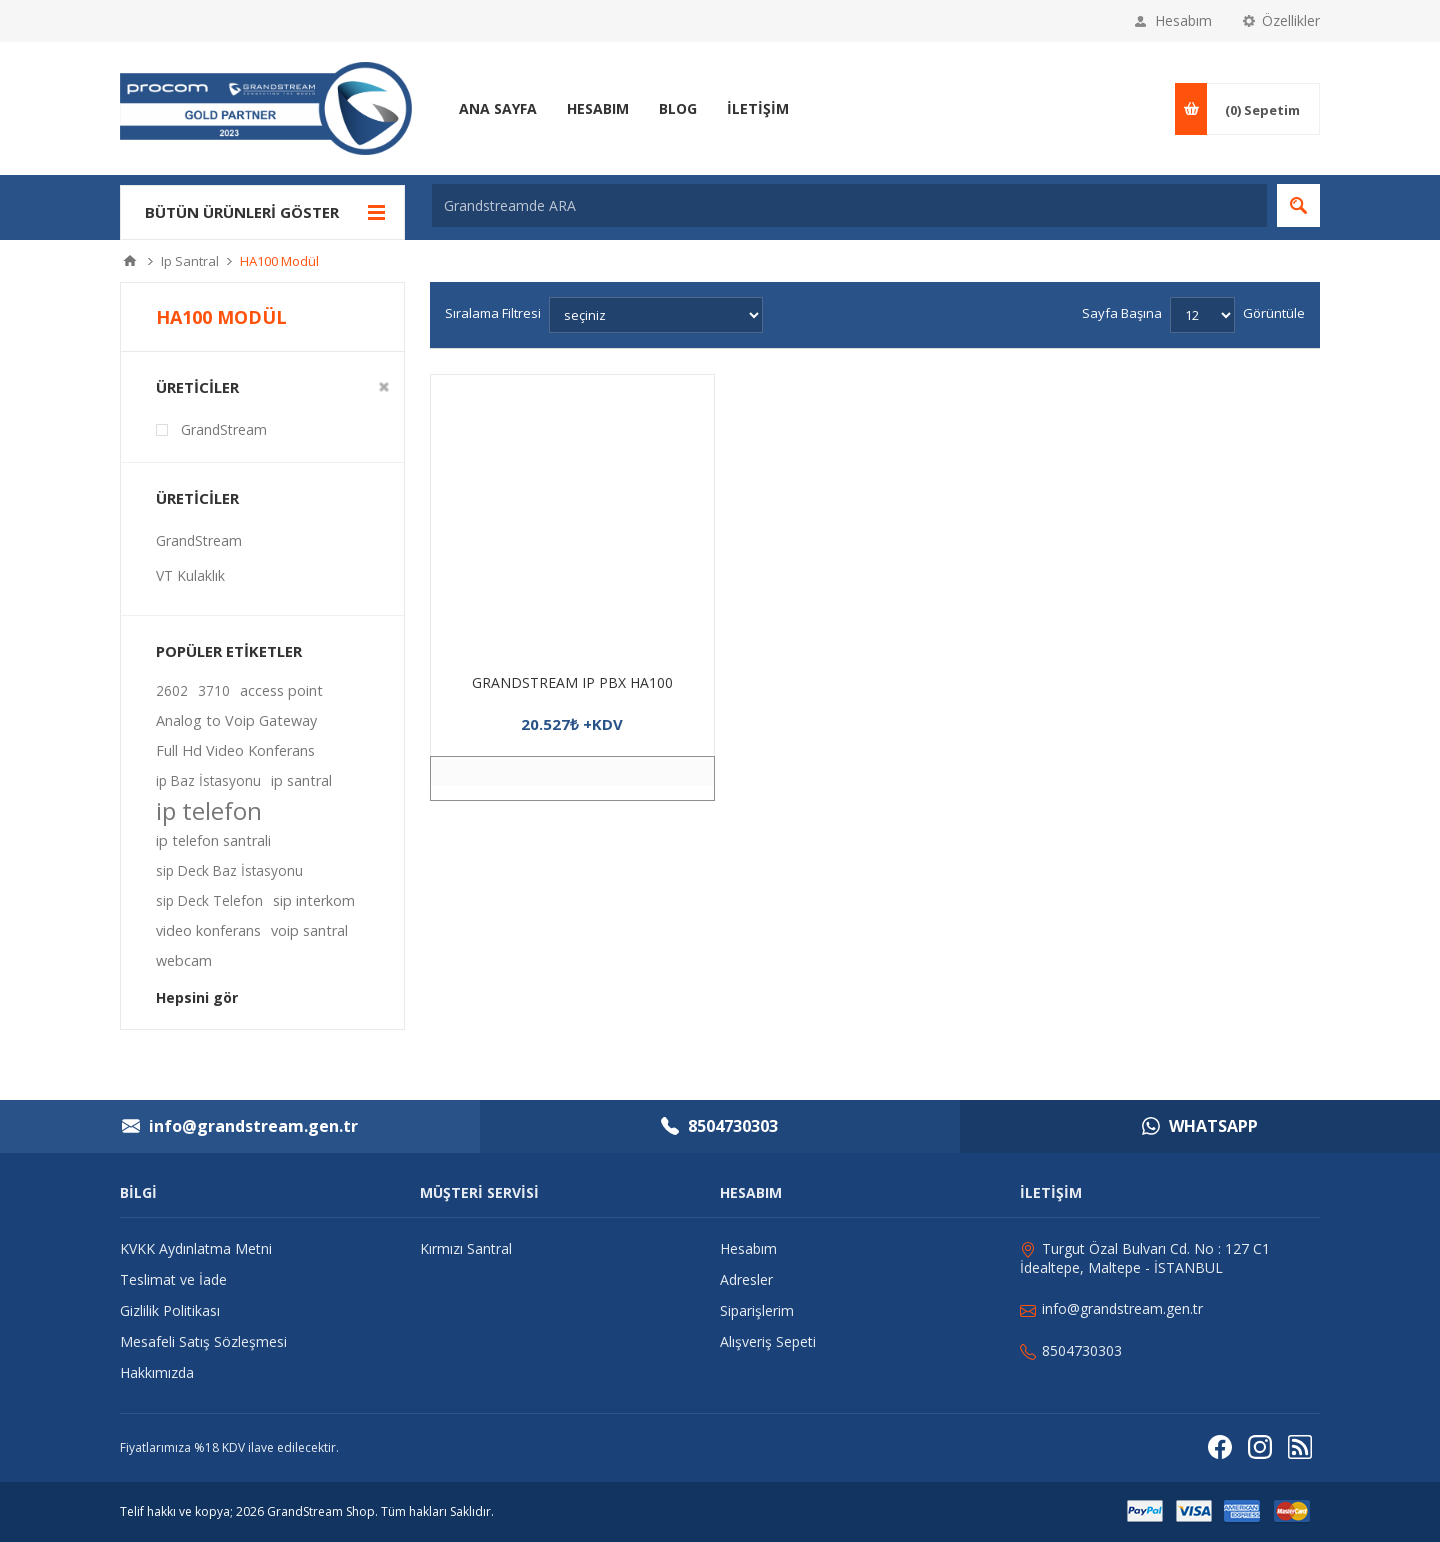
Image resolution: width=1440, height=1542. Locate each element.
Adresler (746, 1279)
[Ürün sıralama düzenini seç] (656, 315)
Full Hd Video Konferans (235, 750)
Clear (384, 387)
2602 (172, 690)
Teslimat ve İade (173, 1279)
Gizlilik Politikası (170, 1310)
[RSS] (1300, 1447)
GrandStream (224, 429)
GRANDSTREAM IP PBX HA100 (572, 682)
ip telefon (209, 811)
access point (281, 690)
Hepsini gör (197, 997)
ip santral (301, 780)
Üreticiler (197, 387)
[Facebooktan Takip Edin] (1220, 1447)
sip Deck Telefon (209, 900)
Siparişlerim (757, 1310)
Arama (1298, 205)
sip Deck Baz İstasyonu (229, 870)
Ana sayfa (130, 261)
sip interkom (314, 900)
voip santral (309, 930)
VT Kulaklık (190, 575)
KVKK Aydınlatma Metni (196, 1248)
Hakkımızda (157, 1372)
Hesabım (1183, 20)
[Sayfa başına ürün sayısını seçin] (1202, 315)
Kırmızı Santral (466, 1248)
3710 (214, 690)
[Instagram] (1260, 1447)
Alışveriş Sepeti (768, 1341)
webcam (184, 960)
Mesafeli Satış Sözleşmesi (203, 1341)
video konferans (208, 930)
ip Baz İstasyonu (208, 780)
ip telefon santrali (213, 840)
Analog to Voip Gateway (236, 720)
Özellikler (1291, 20)
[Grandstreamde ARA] (849, 205)
